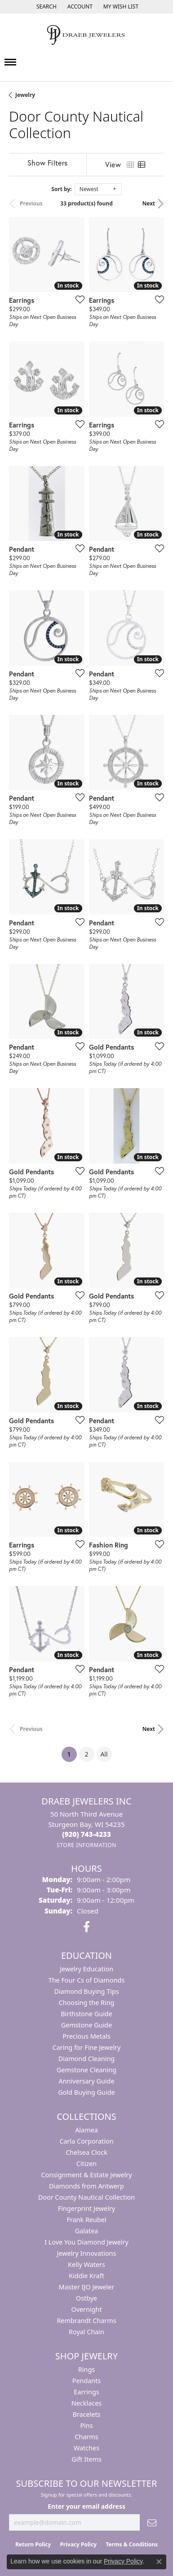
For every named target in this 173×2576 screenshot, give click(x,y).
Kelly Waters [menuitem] (86, 2264)
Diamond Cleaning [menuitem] (86, 2058)
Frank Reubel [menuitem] (86, 2219)
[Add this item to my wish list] (77, 299)
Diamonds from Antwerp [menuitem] (86, 2186)
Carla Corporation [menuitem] (86, 2141)
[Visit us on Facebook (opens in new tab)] (86, 1927)
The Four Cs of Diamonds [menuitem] (87, 1980)
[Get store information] (86, 1845)
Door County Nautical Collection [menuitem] (86, 2197)
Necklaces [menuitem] (86, 2403)
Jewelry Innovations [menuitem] (86, 2253)
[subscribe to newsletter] (152, 2522)
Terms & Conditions (132, 2544)
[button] (46, 6)
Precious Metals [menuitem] (86, 2036)
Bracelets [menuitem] (86, 2414)
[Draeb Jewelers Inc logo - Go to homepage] (87, 35)
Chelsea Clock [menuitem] (86, 2152)
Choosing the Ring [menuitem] (87, 2002)
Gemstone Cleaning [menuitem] (86, 2070)
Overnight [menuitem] (86, 2309)
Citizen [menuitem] (86, 2163)
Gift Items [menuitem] (86, 2459)
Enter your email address (86, 2506)
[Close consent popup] (159, 2561)
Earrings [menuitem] (86, 2392)
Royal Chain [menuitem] (86, 2332)
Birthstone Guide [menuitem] (86, 2013)
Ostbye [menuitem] (86, 2298)
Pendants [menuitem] (86, 2380)
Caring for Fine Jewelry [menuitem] (87, 2047)
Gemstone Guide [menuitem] (86, 2025)
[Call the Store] (86, 1834)
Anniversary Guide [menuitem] (86, 2081)
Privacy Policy (78, 2544)
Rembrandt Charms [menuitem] (86, 2320)
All (103, 1754)
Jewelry (25, 95)
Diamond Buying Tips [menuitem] (86, 1991)
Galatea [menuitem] (86, 2231)
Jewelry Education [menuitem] (86, 1969)
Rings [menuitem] (86, 2369)
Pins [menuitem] (86, 2425)
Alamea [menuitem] (86, 2130)
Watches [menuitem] (86, 2448)
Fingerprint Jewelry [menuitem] (86, 2208)
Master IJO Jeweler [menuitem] (87, 2287)
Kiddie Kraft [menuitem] (86, 2275)
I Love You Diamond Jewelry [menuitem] (86, 2242)
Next (148, 203)
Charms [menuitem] (86, 2436)
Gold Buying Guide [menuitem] (86, 2092)
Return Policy (33, 2544)
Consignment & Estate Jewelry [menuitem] (86, 2175)
